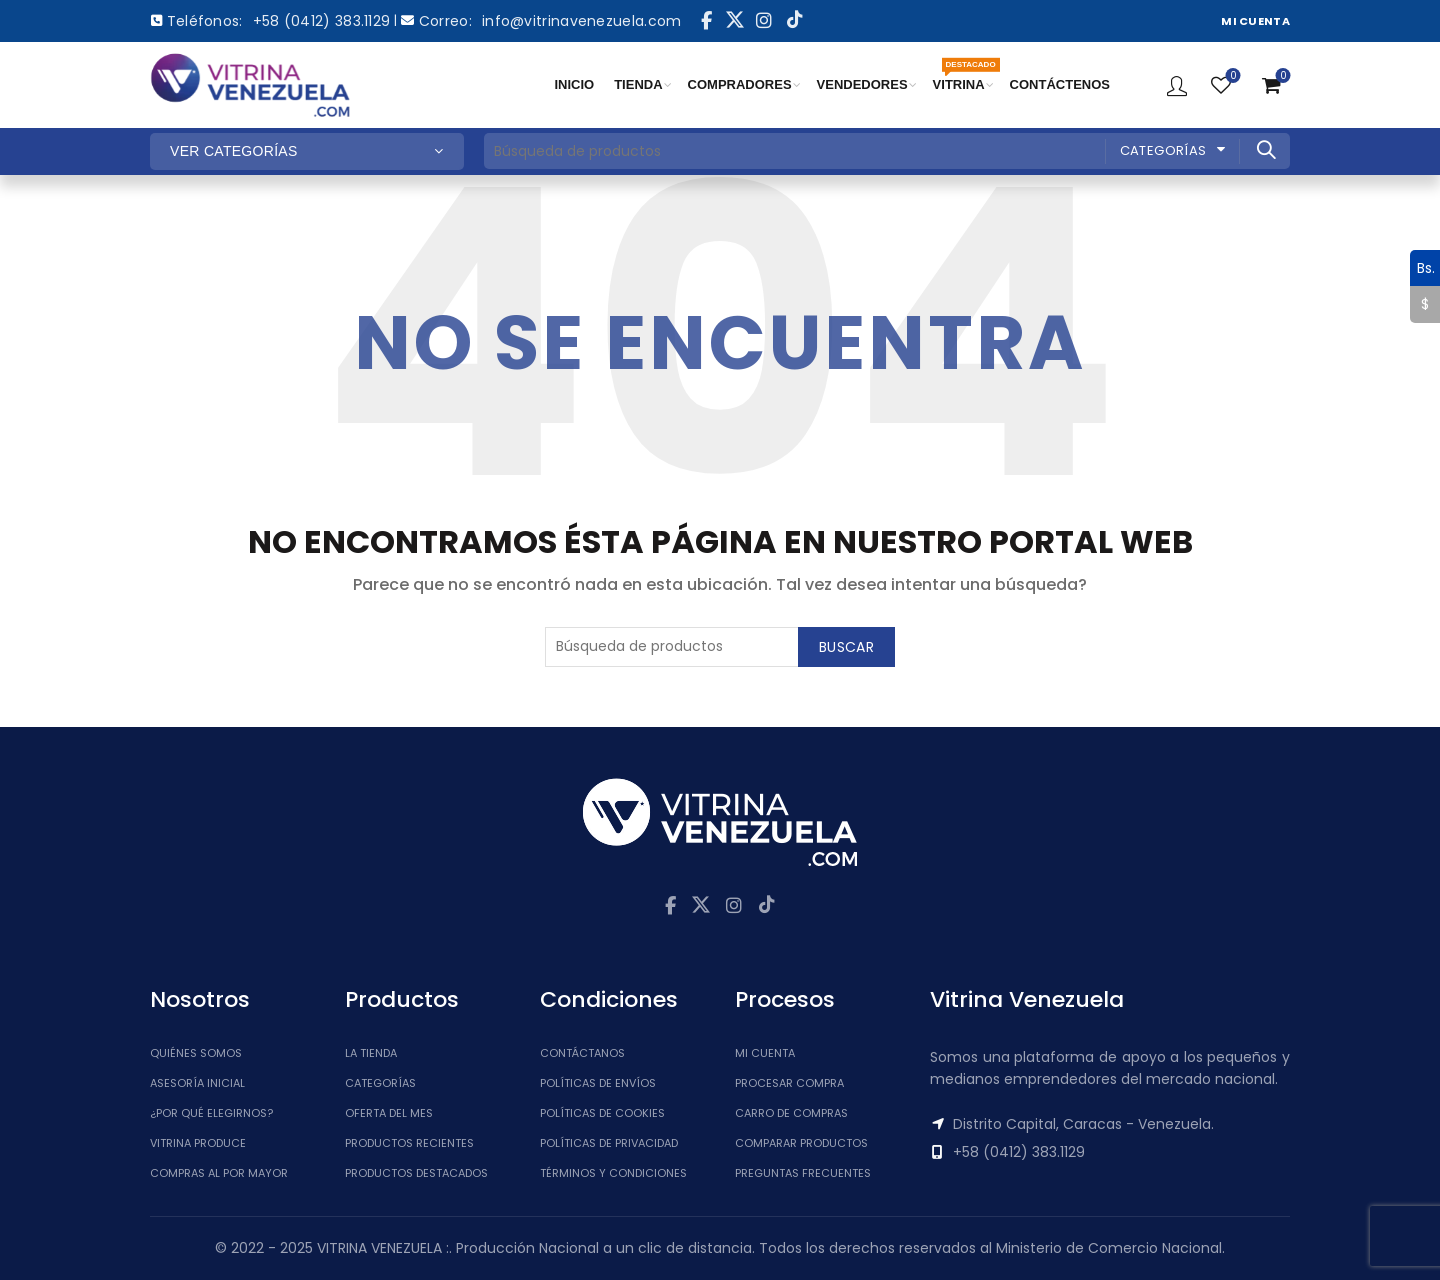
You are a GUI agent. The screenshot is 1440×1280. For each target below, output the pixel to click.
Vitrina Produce (198, 1143)
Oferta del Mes (389, 1113)
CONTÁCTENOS (1060, 84)
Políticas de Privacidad (609, 1143)
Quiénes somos (196, 1053)
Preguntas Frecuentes (803, 1173)
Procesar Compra (789, 1083)
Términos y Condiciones (613, 1173)
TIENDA (638, 84)
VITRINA (964, 76)
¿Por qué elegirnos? (211, 1113)
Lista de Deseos (1231, 76)
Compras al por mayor (219, 1173)
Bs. (1422, 268)
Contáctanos (582, 1053)
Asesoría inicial (197, 1083)
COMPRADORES (740, 84)
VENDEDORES (862, 84)
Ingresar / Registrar (1177, 85)
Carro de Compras (791, 1113)
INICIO (574, 84)
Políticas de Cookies (602, 1113)
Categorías (1163, 150)
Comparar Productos (801, 1143)
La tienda (371, 1053)
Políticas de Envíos (598, 1083)
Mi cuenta (765, 1053)
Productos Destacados (416, 1173)
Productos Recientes (409, 1143)
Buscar (1265, 150)
